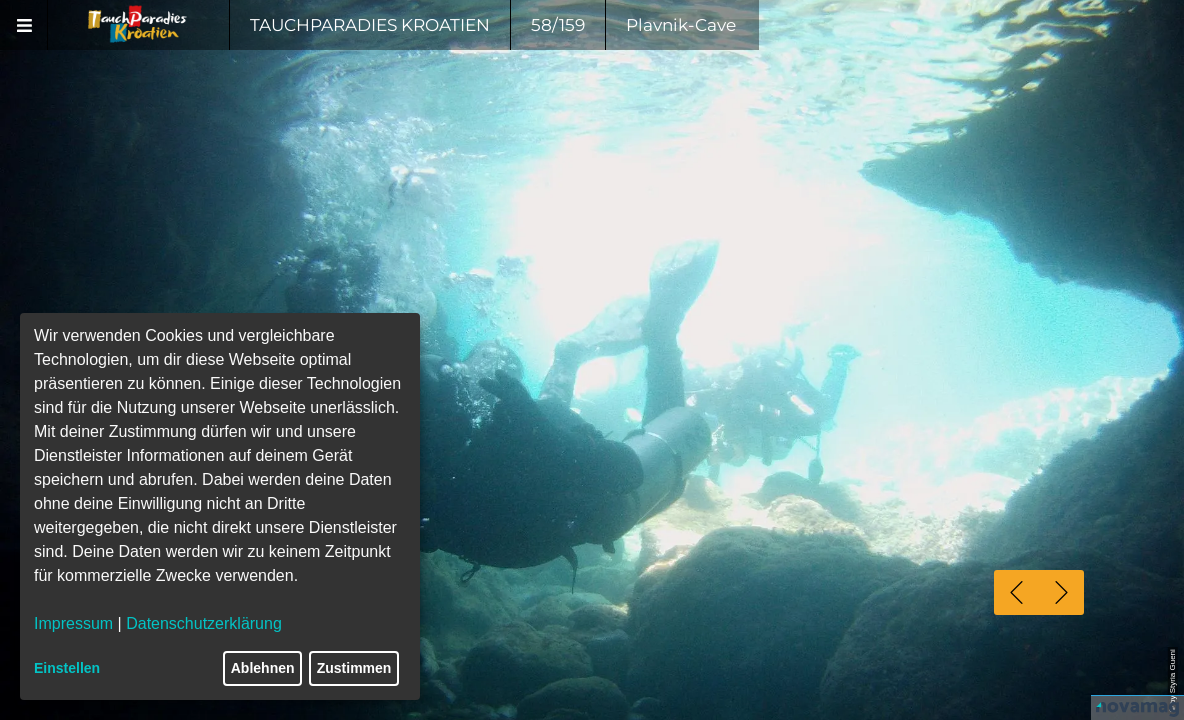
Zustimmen (354, 668)
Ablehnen (263, 668)
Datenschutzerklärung (204, 623)
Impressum (73, 623)
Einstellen (67, 668)
